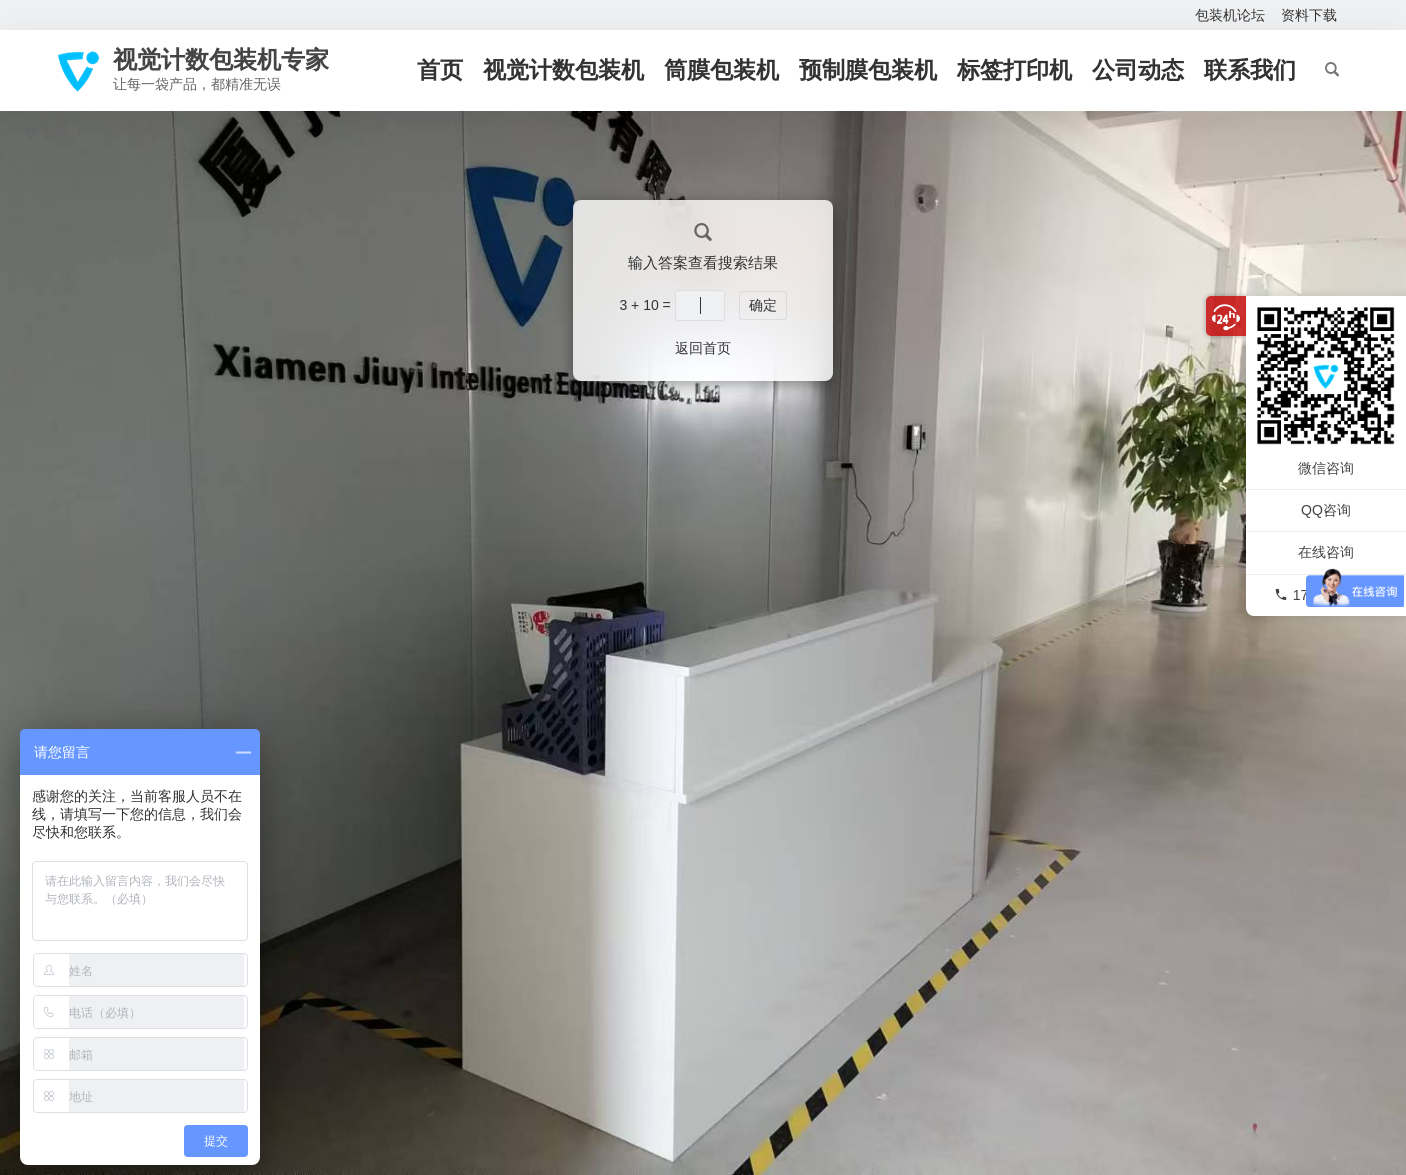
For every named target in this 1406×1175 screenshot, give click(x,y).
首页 (440, 70)
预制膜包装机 (868, 70)
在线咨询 (1326, 552)
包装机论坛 (1230, 15)
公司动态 (1138, 70)
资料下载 (1309, 15)
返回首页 (703, 348)
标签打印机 (1014, 70)
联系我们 (1250, 70)
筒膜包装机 (721, 70)
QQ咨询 (1326, 510)
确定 (763, 305)
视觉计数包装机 (563, 70)
